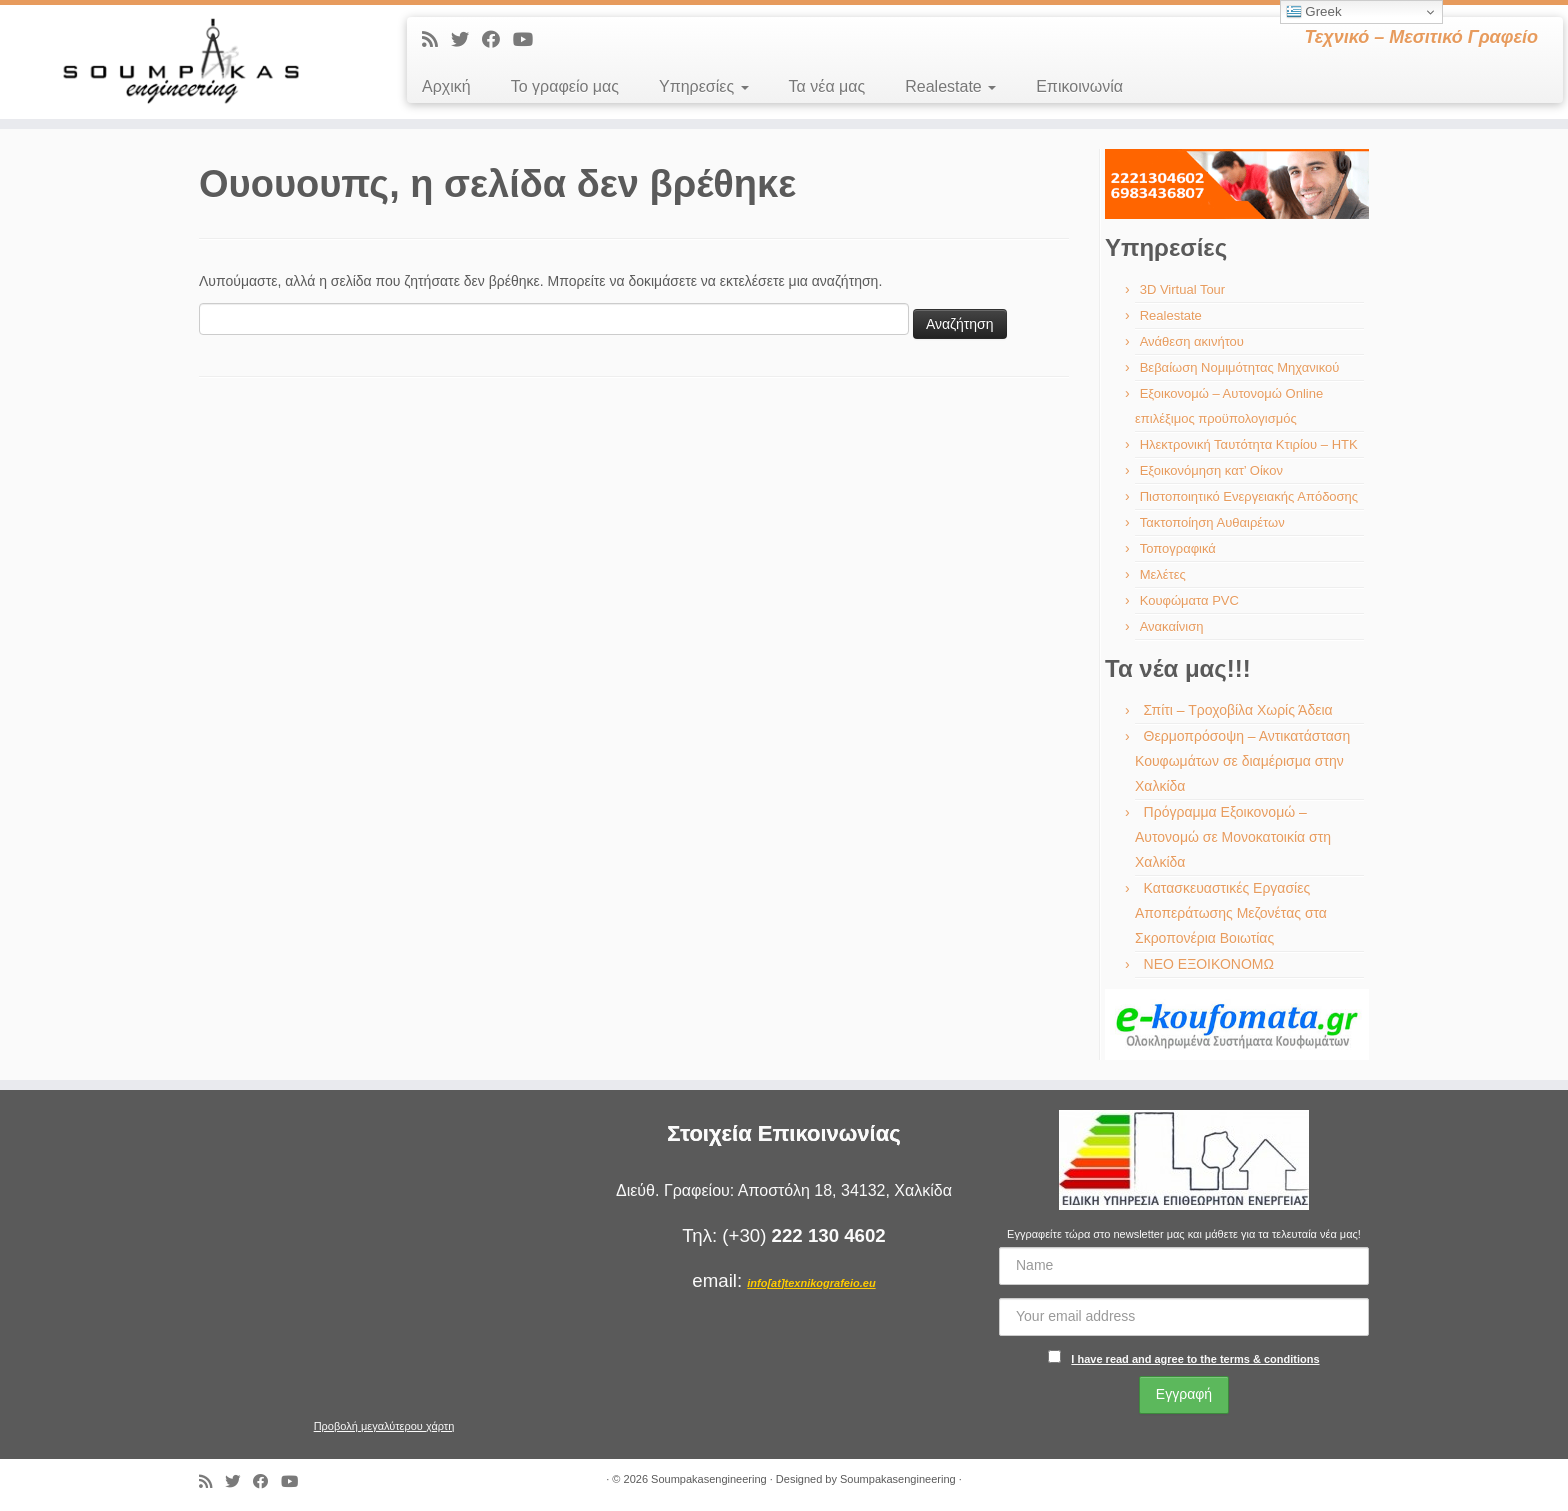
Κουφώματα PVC (1189, 600)
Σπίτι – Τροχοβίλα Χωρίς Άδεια (1238, 710)
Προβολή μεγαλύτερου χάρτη (384, 1426)
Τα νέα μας (827, 86)
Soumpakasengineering (709, 1479)
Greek (1314, 12)
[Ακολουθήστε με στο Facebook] (497, 40)
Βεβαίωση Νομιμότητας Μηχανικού (1240, 367)
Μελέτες (1163, 574)
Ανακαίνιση (1172, 626)
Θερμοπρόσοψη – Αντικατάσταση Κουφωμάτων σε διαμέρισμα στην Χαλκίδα (1242, 761)
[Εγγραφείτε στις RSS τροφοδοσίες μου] (436, 40)
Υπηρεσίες (704, 86)
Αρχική (446, 86)
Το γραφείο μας (565, 86)
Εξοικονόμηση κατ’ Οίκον (1211, 470)
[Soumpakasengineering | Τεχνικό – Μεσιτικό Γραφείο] (181, 62)
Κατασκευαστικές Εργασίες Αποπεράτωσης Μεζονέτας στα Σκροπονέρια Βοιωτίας (1231, 913)
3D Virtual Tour (1183, 289)
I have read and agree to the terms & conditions (1195, 1359)
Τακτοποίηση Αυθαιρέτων (1212, 522)
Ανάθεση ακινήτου (1192, 341)
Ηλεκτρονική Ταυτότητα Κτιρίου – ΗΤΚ (1249, 444)
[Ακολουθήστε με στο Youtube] (529, 40)
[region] (1237, 184)
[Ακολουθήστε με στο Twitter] (466, 40)
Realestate (950, 86)
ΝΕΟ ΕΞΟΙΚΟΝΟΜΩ (1209, 964)
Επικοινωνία (1079, 86)
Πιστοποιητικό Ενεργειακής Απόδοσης (1249, 496)
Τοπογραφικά (1178, 548)
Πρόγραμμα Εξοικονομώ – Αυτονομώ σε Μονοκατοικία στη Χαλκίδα (1233, 837)
